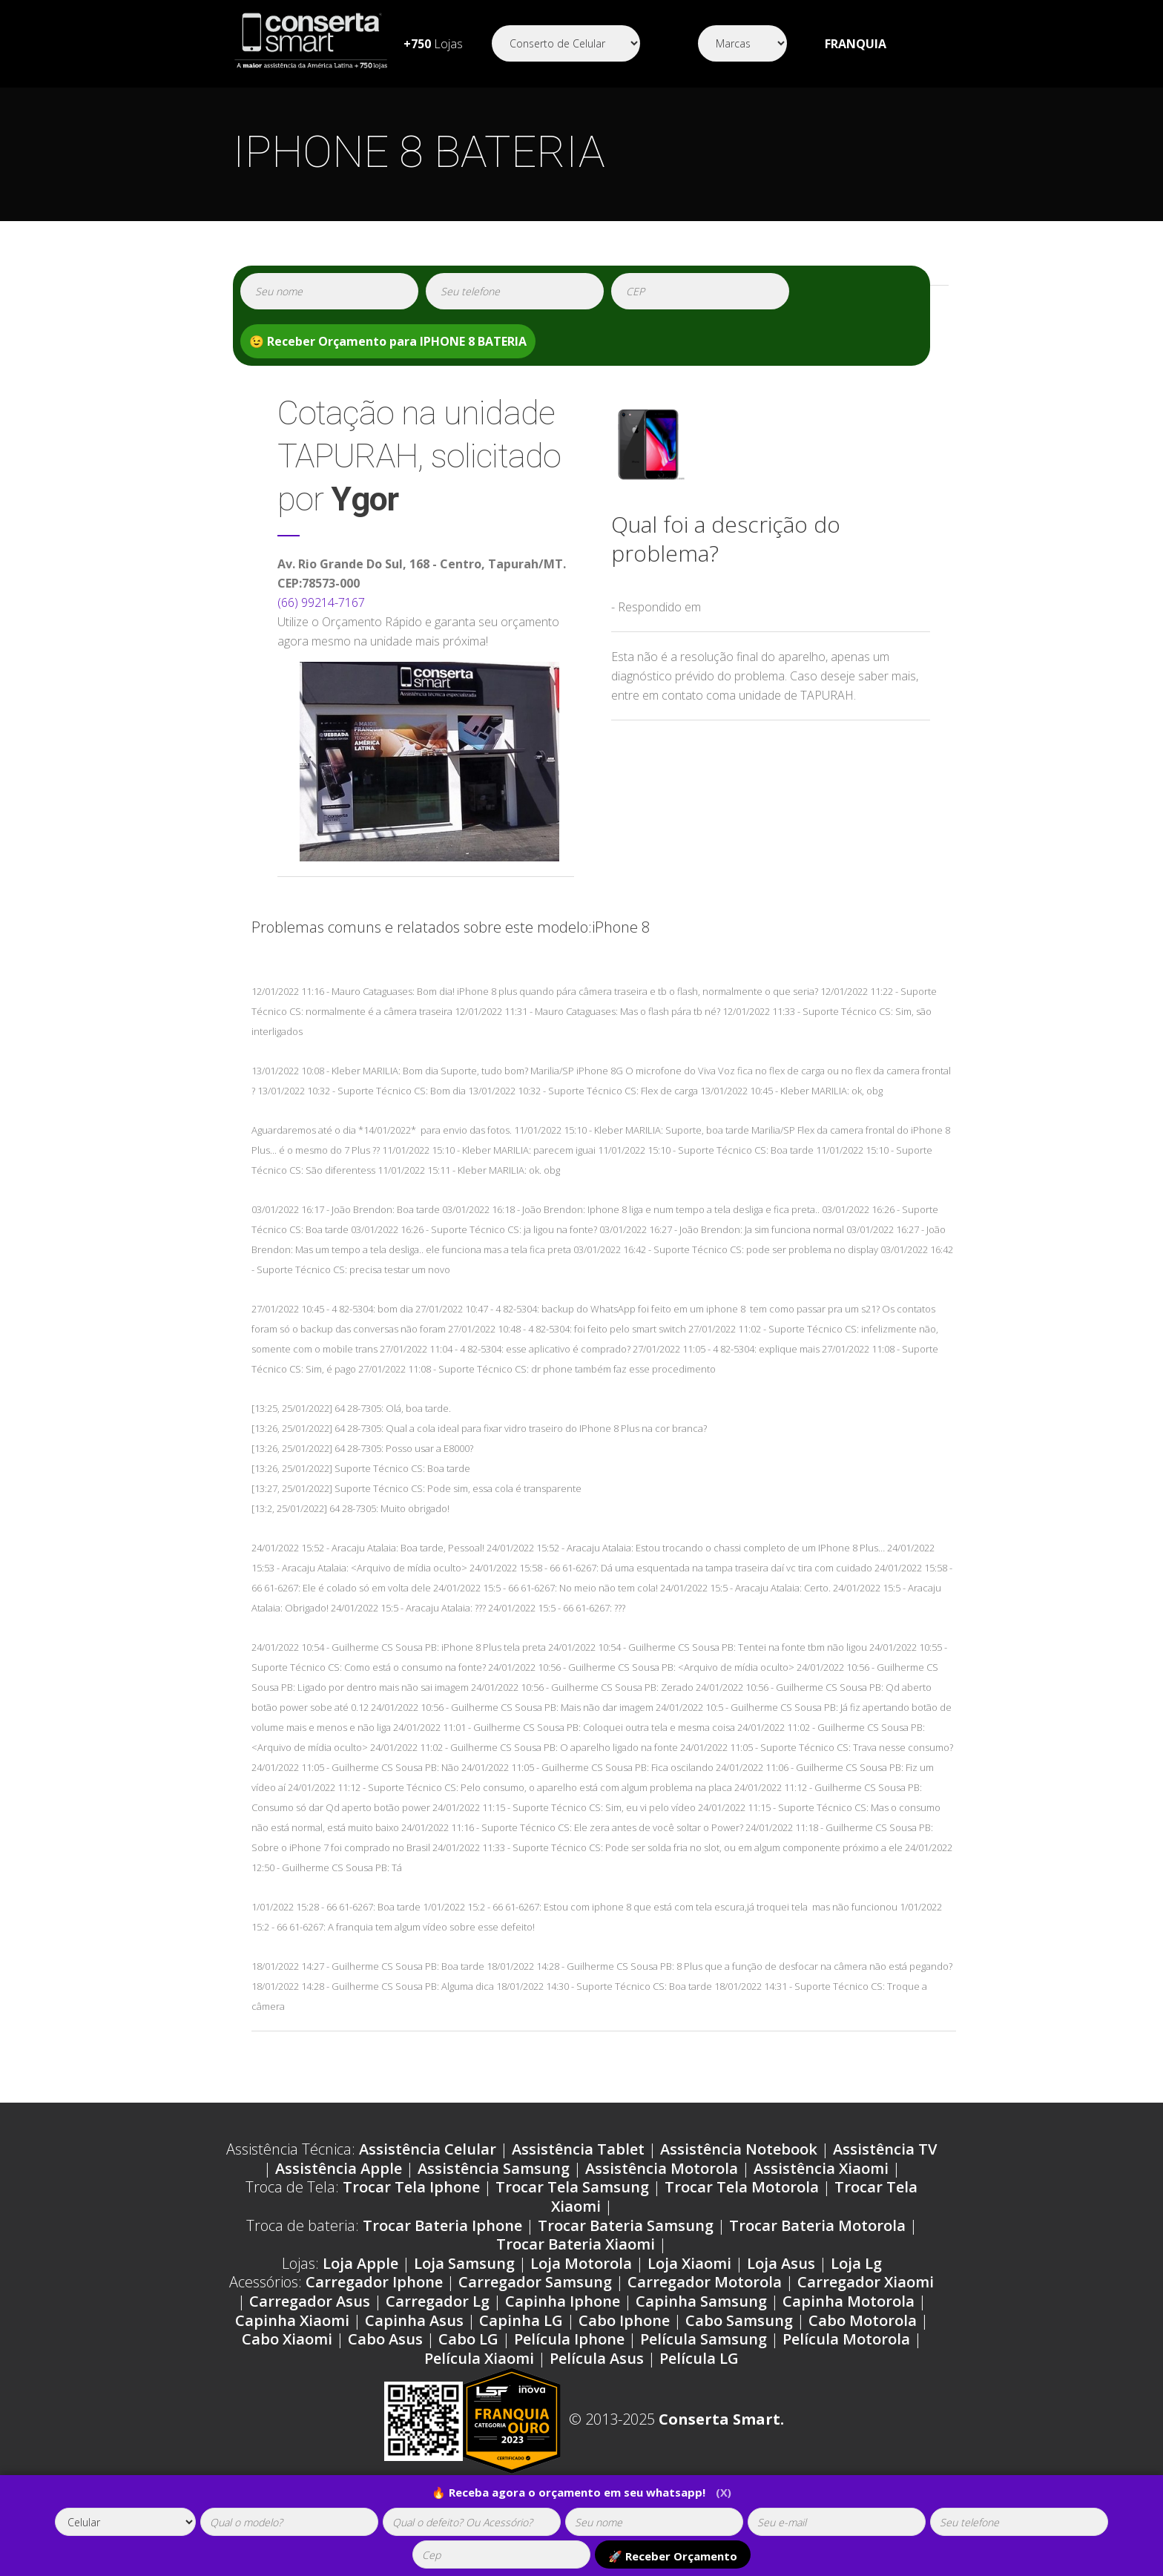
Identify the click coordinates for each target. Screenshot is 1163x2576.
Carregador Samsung (535, 2282)
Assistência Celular (427, 2149)
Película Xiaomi (479, 2358)
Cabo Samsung (739, 2320)
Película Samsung (703, 2339)
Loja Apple (360, 2263)
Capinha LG (521, 2320)
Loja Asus (781, 2263)
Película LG (699, 2358)
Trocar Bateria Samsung (626, 2225)
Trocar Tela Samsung (572, 2187)
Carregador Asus (309, 2301)
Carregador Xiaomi (865, 2282)
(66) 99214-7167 (321, 602)
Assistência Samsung (494, 2168)
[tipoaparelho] (125, 2522)
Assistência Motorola (661, 2168)
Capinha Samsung (701, 2301)
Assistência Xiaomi (821, 2168)
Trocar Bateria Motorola (817, 2225)
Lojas (433, 44)
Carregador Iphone (374, 2282)
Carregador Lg (438, 2301)
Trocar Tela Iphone (411, 2187)
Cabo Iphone (624, 2320)
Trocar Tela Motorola (742, 2187)
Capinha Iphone (562, 2301)
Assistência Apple (338, 2168)
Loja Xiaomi (689, 2263)
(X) (724, 2492)
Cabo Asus (385, 2339)
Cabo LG (468, 2339)
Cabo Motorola (862, 2320)
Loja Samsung (464, 2263)
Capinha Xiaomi (292, 2320)
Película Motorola (846, 2339)
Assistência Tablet (578, 2149)
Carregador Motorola (704, 2282)
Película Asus (597, 2358)
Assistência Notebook (738, 2149)
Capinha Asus (414, 2320)
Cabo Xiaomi (287, 2339)
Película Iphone (569, 2339)
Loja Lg (856, 2263)
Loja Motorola (581, 2263)
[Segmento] (566, 43)
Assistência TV (885, 2149)
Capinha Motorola (849, 2301)
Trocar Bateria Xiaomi (575, 2244)
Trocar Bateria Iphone (442, 2225)
